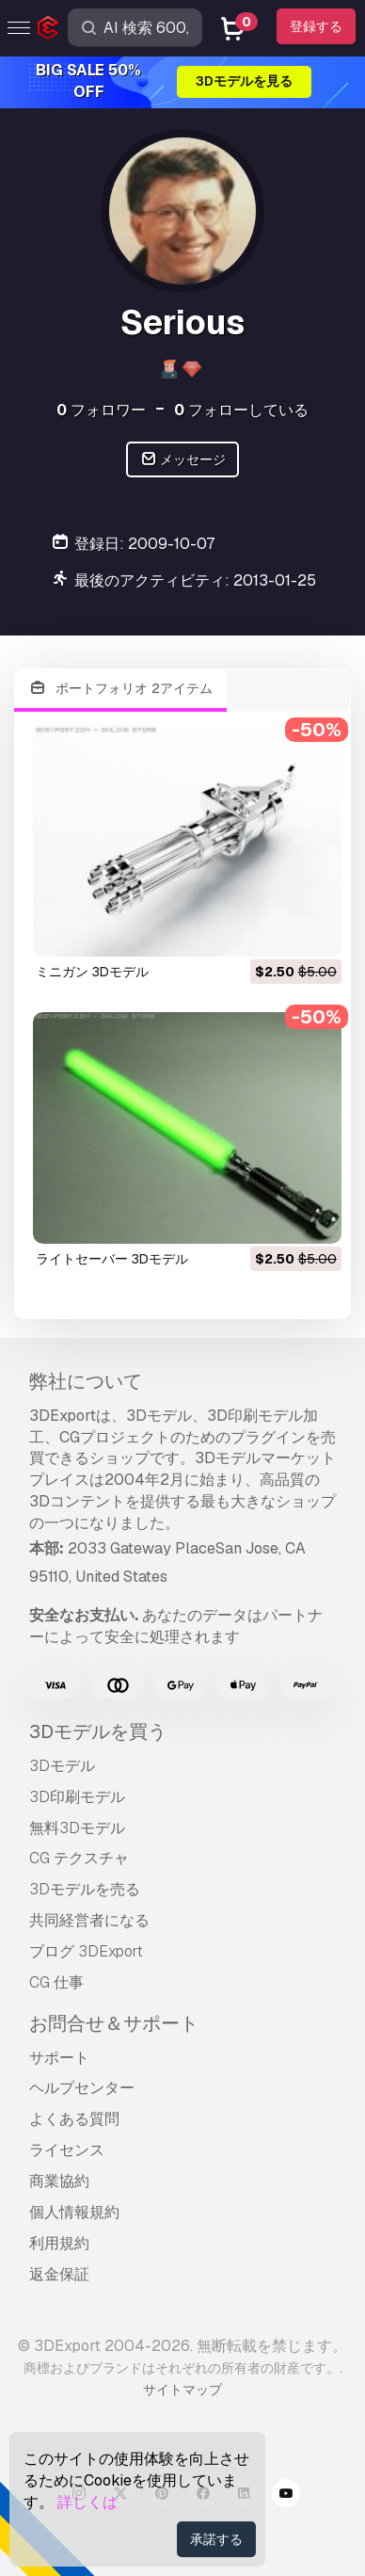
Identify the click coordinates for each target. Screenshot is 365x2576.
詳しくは (87, 2502)
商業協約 (59, 2181)
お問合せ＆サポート (113, 2023)
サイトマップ (182, 2389)
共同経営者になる (89, 1920)
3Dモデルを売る (84, 1889)
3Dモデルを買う (98, 1731)
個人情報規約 (74, 2212)
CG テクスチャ (79, 1858)
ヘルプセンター (82, 2088)
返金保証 (59, 2274)
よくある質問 (74, 2119)
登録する (316, 26)
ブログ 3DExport (86, 1951)
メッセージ (183, 460)
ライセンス (66, 2150)
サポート (59, 2058)
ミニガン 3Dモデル (92, 971)
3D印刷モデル (77, 1797)
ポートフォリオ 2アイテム (120, 689)
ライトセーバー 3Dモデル (112, 1258)
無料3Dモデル (77, 1828)
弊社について (85, 1381)
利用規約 (59, 2243)
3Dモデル (62, 1766)
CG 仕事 (56, 1982)
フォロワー (101, 410)
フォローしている (241, 410)
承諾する (216, 2539)
